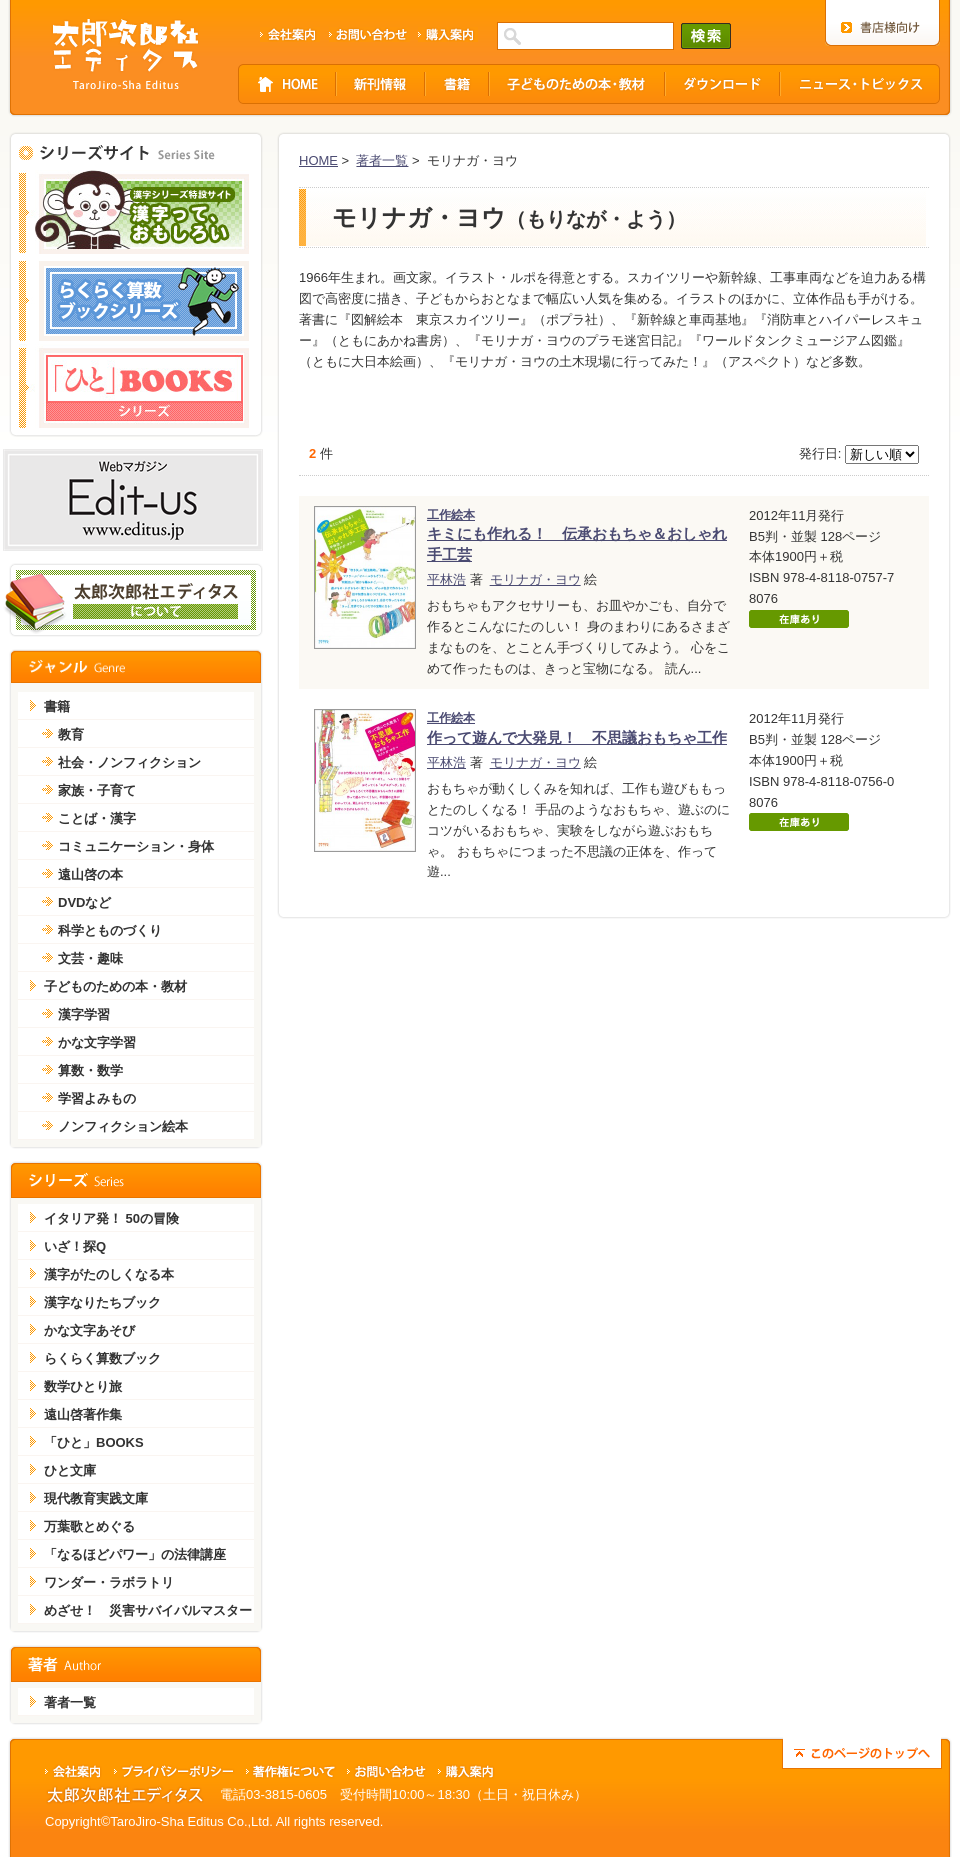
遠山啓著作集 (83, 1414)
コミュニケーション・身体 (136, 846)
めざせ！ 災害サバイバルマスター (148, 1610)
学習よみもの (97, 1098)
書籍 (57, 706)
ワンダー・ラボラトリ (109, 1582)
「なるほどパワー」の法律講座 (135, 1554)
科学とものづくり (110, 930)
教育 (71, 734)
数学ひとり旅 (83, 1386)
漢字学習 (84, 1014)
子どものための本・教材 (115, 986)
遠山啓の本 (90, 874)
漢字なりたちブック (102, 1302)
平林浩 (446, 579)
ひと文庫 (70, 1470)
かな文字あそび (89, 1330)
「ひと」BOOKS (94, 1442)
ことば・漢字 (97, 818)
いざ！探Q (75, 1246)
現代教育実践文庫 (96, 1498)
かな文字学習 (97, 1042)
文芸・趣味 (90, 958)
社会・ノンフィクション (129, 762)
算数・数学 (90, 1070)
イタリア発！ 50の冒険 (111, 1218)
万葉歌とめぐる (89, 1526)
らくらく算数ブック (102, 1358)
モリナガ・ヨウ (535, 579)
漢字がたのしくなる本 (109, 1274)
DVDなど (84, 902)
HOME (318, 160)
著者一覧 (382, 160)
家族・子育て (97, 790)
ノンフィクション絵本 (123, 1126)
